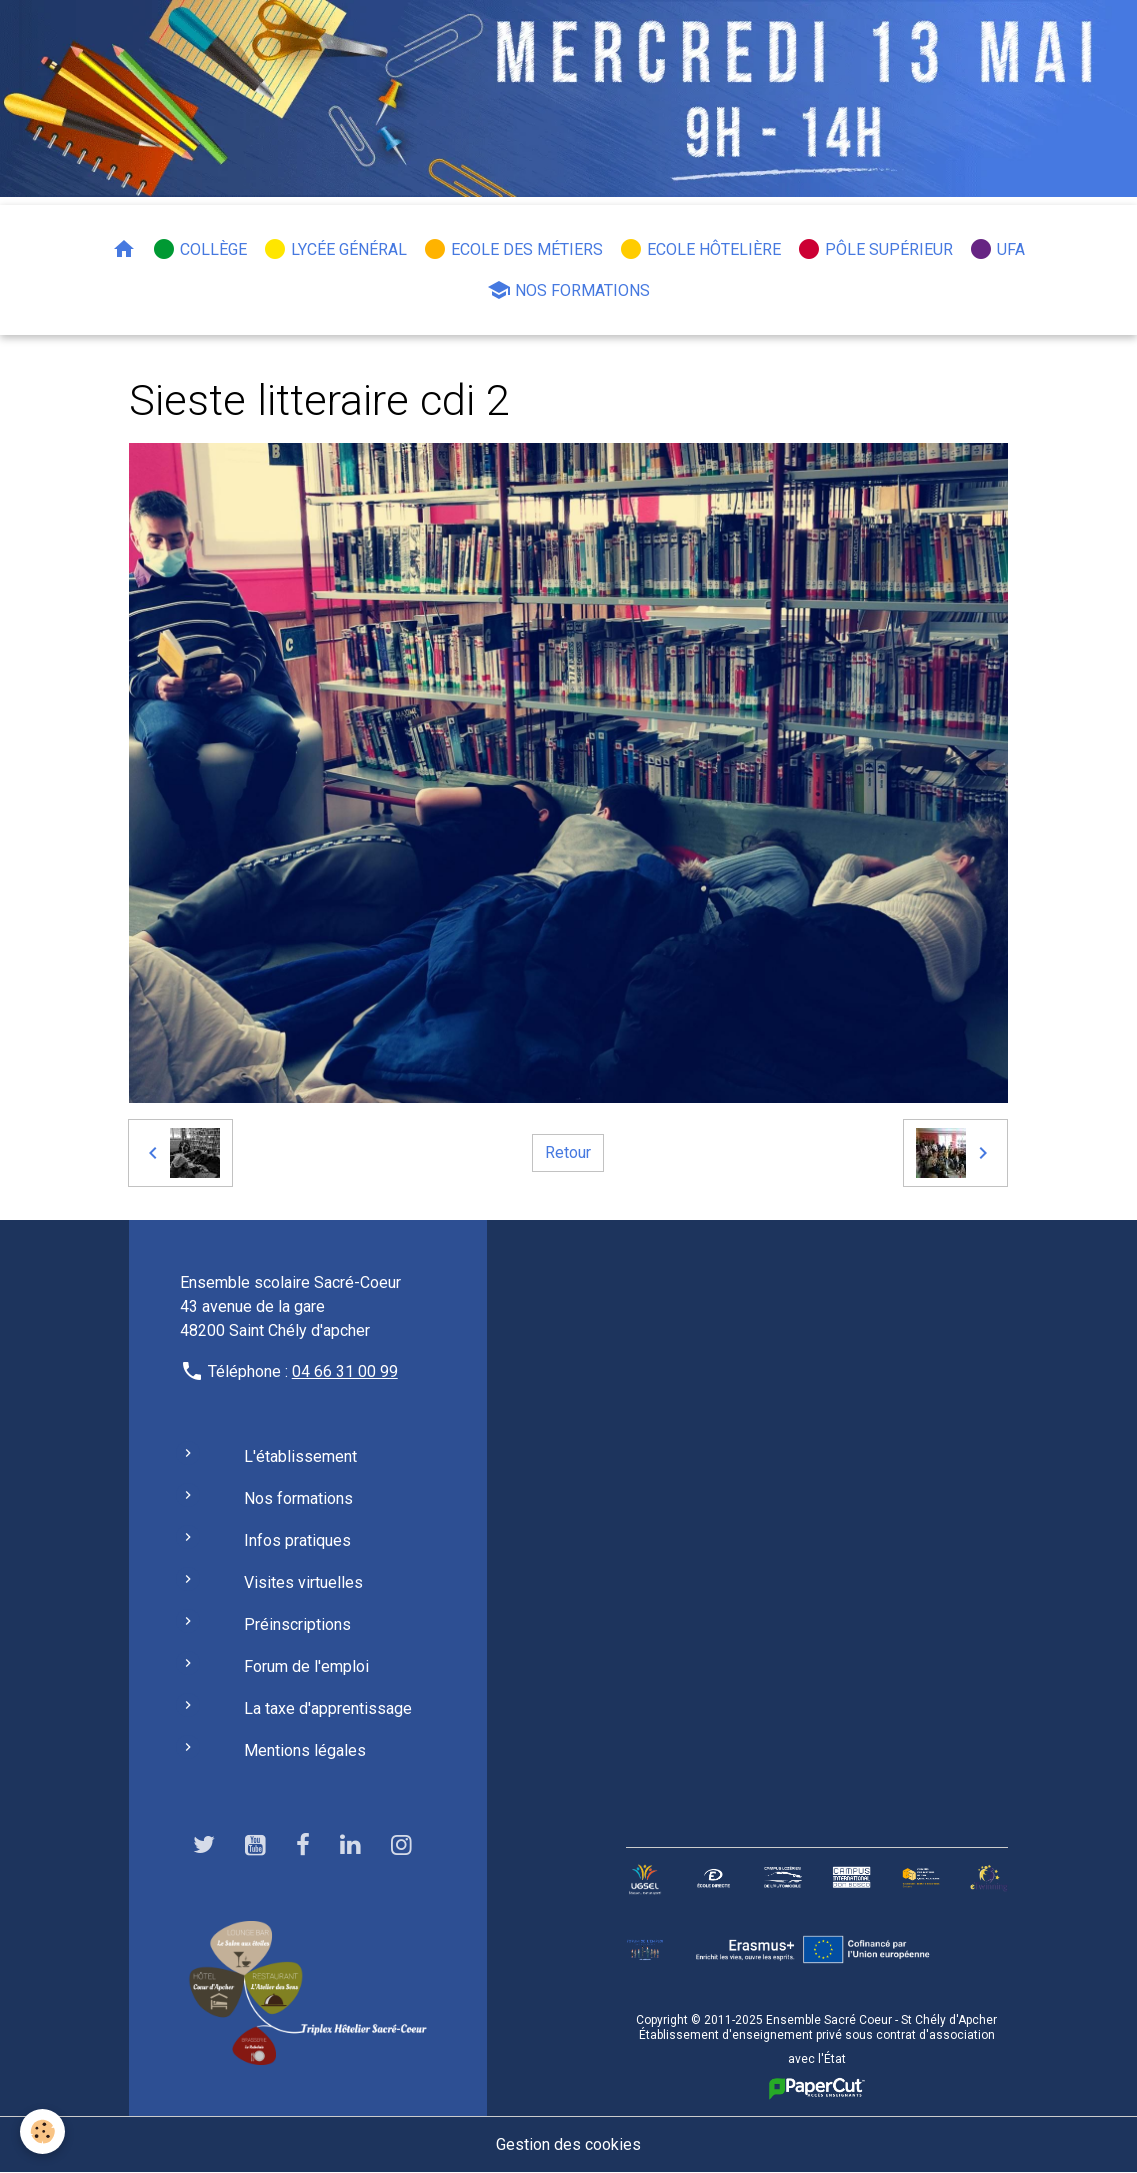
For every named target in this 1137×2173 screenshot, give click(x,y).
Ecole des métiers (513, 249)
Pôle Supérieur (875, 249)
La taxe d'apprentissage (328, 1708)
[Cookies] (42, 2131)
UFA (997, 249)
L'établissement (300, 1456)
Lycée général (335, 249)
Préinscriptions (297, 1624)
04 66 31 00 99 (345, 1371)
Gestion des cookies (568, 2144)
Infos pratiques (297, 1540)
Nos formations (568, 290)
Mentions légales (305, 1750)
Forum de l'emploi (306, 1666)
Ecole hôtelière (700, 249)
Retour (568, 1152)
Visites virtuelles (303, 1582)
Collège (199, 249)
